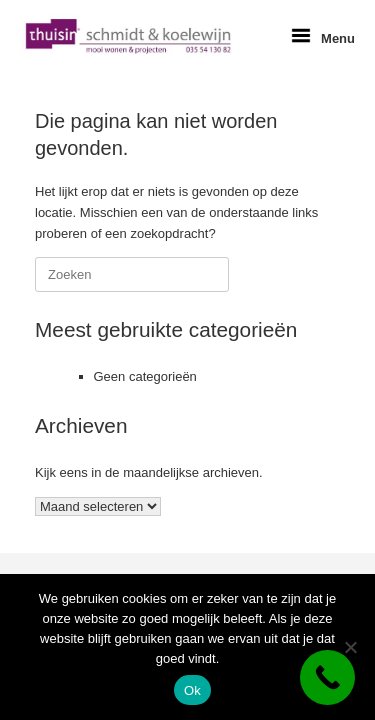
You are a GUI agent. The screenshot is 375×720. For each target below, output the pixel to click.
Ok (192, 690)
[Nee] (350, 647)
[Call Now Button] (327, 677)
